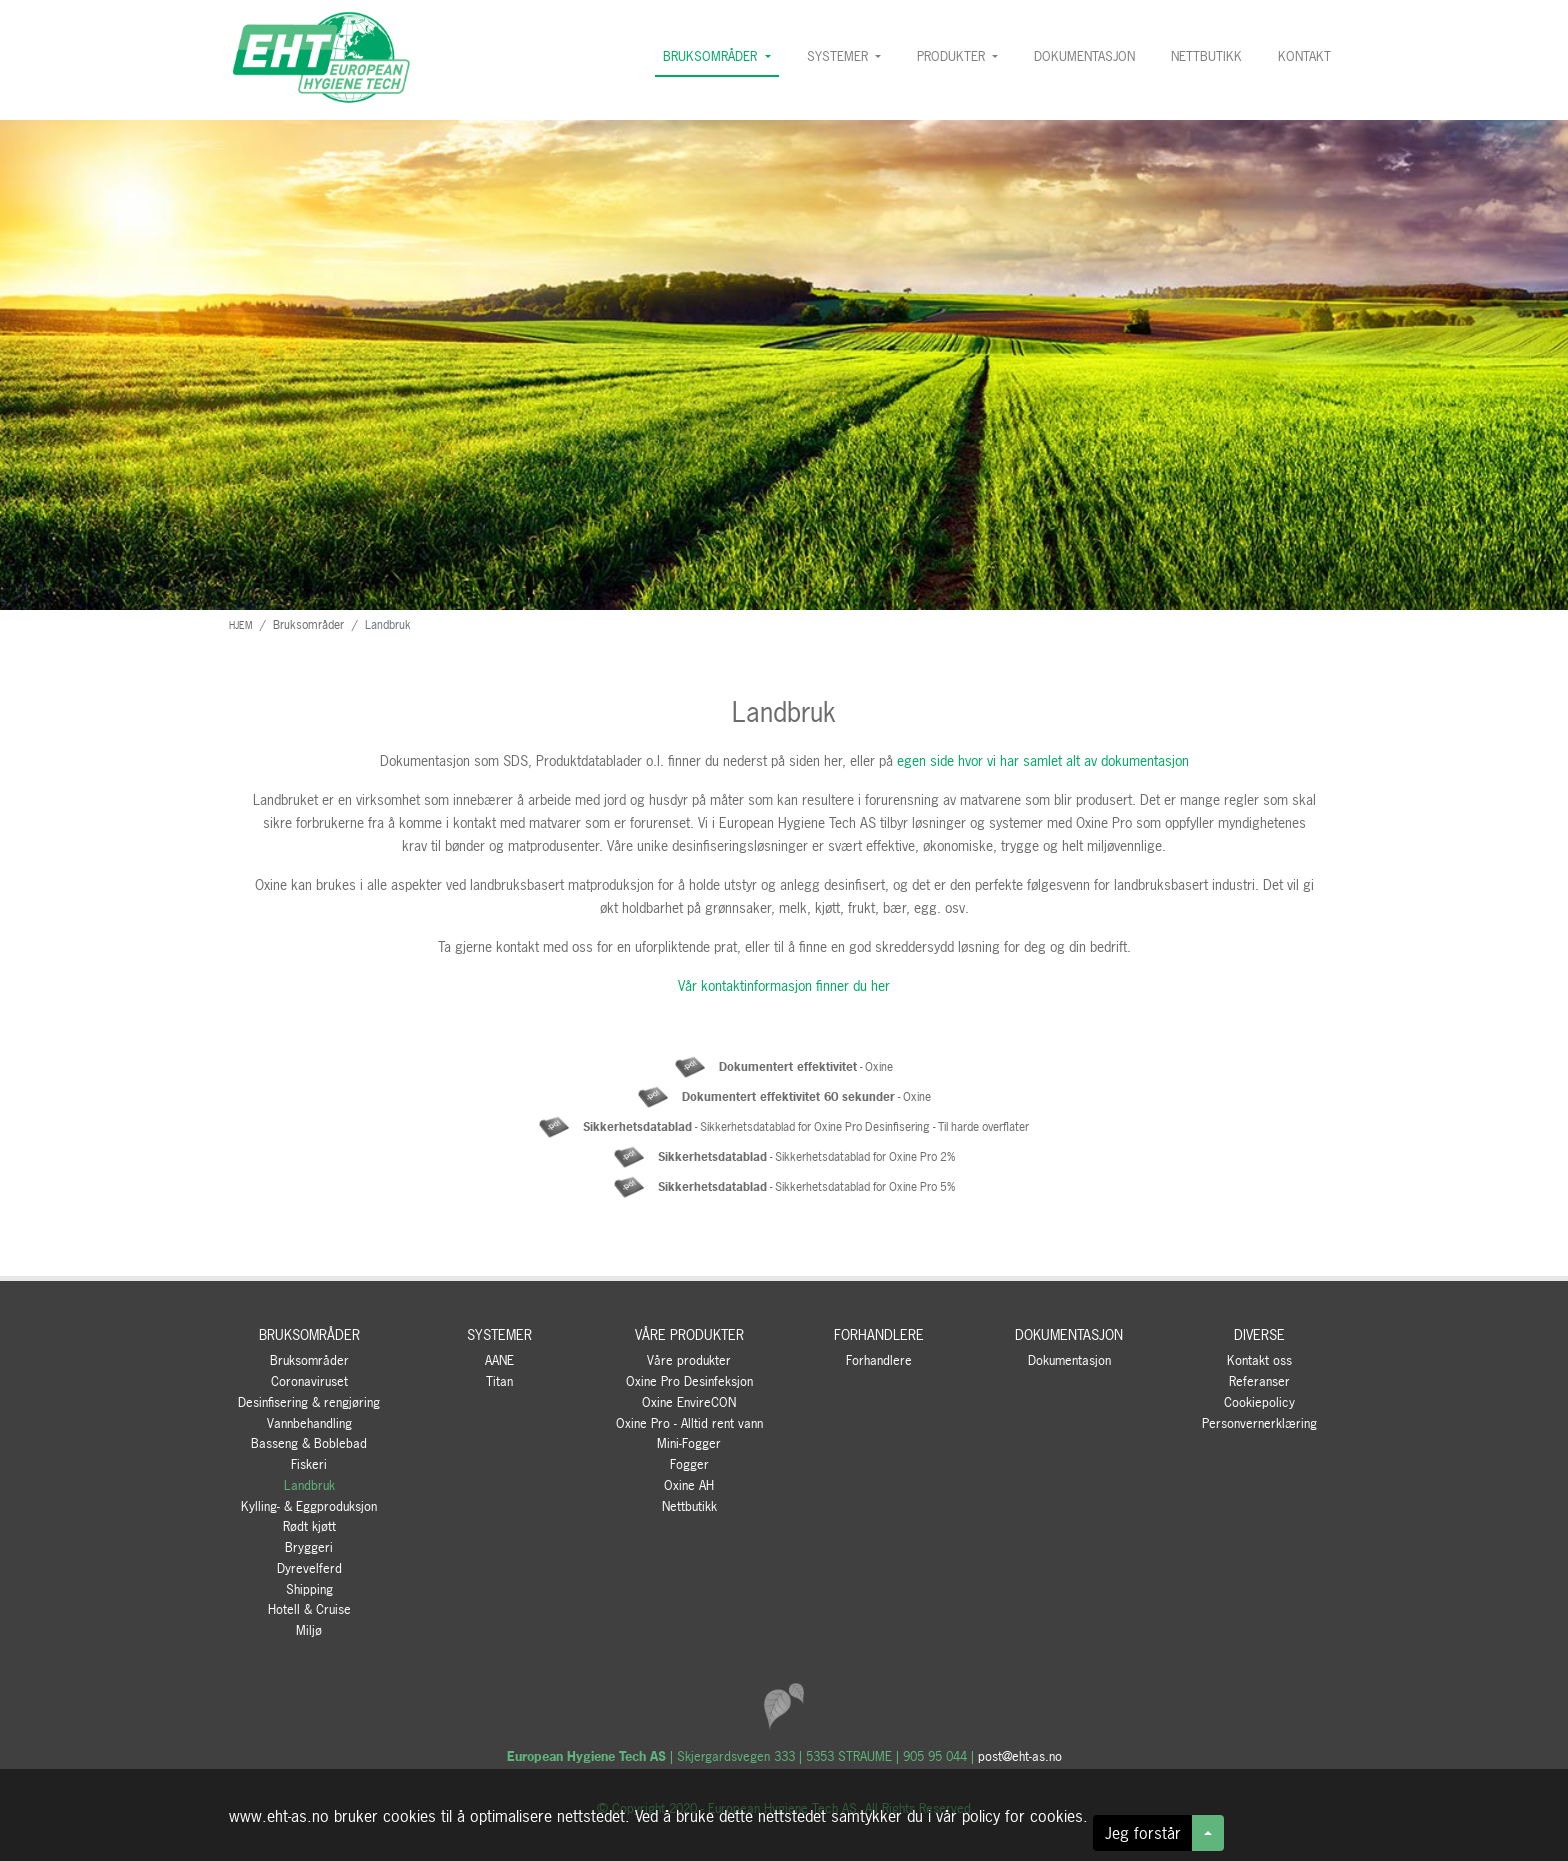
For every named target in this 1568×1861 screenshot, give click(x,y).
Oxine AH (689, 1485)
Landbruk (309, 1485)
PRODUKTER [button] (953, 56)
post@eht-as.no (1020, 1756)
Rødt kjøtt (309, 1526)
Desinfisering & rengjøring (309, 1402)
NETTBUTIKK (1206, 56)
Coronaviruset (309, 1381)
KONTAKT (1308, 55)
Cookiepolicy (1259, 1402)
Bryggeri (309, 1547)
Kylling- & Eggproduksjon (309, 1506)
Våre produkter (689, 1360)
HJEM (240, 625)
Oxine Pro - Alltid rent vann (689, 1423)
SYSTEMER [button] (839, 56)
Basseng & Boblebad (309, 1443)
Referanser (1259, 1381)
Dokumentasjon (1069, 1360)
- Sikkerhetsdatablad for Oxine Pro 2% (806, 1157)
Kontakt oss (1259, 1360)
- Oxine (806, 1067)
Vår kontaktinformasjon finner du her (784, 985)
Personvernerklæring (1259, 1423)
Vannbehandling (309, 1423)
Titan (499, 1381)
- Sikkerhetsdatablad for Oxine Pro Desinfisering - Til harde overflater (806, 1127)
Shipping (309, 1589)
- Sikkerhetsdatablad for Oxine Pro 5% (806, 1187)
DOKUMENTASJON (1084, 56)
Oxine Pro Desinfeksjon (689, 1381)
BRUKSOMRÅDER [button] (712, 56)
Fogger (689, 1464)
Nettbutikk (689, 1506)
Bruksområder (309, 1360)
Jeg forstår (1143, 1833)
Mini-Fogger (689, 1443)
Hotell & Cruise (309, 1609)
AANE (499, 1360)
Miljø (309, 1630)
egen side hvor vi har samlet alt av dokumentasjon (1043, 760)
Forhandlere (879, 1360)
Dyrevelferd (309, 1568)
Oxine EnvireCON (689, 1402)
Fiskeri (309, 1464)
